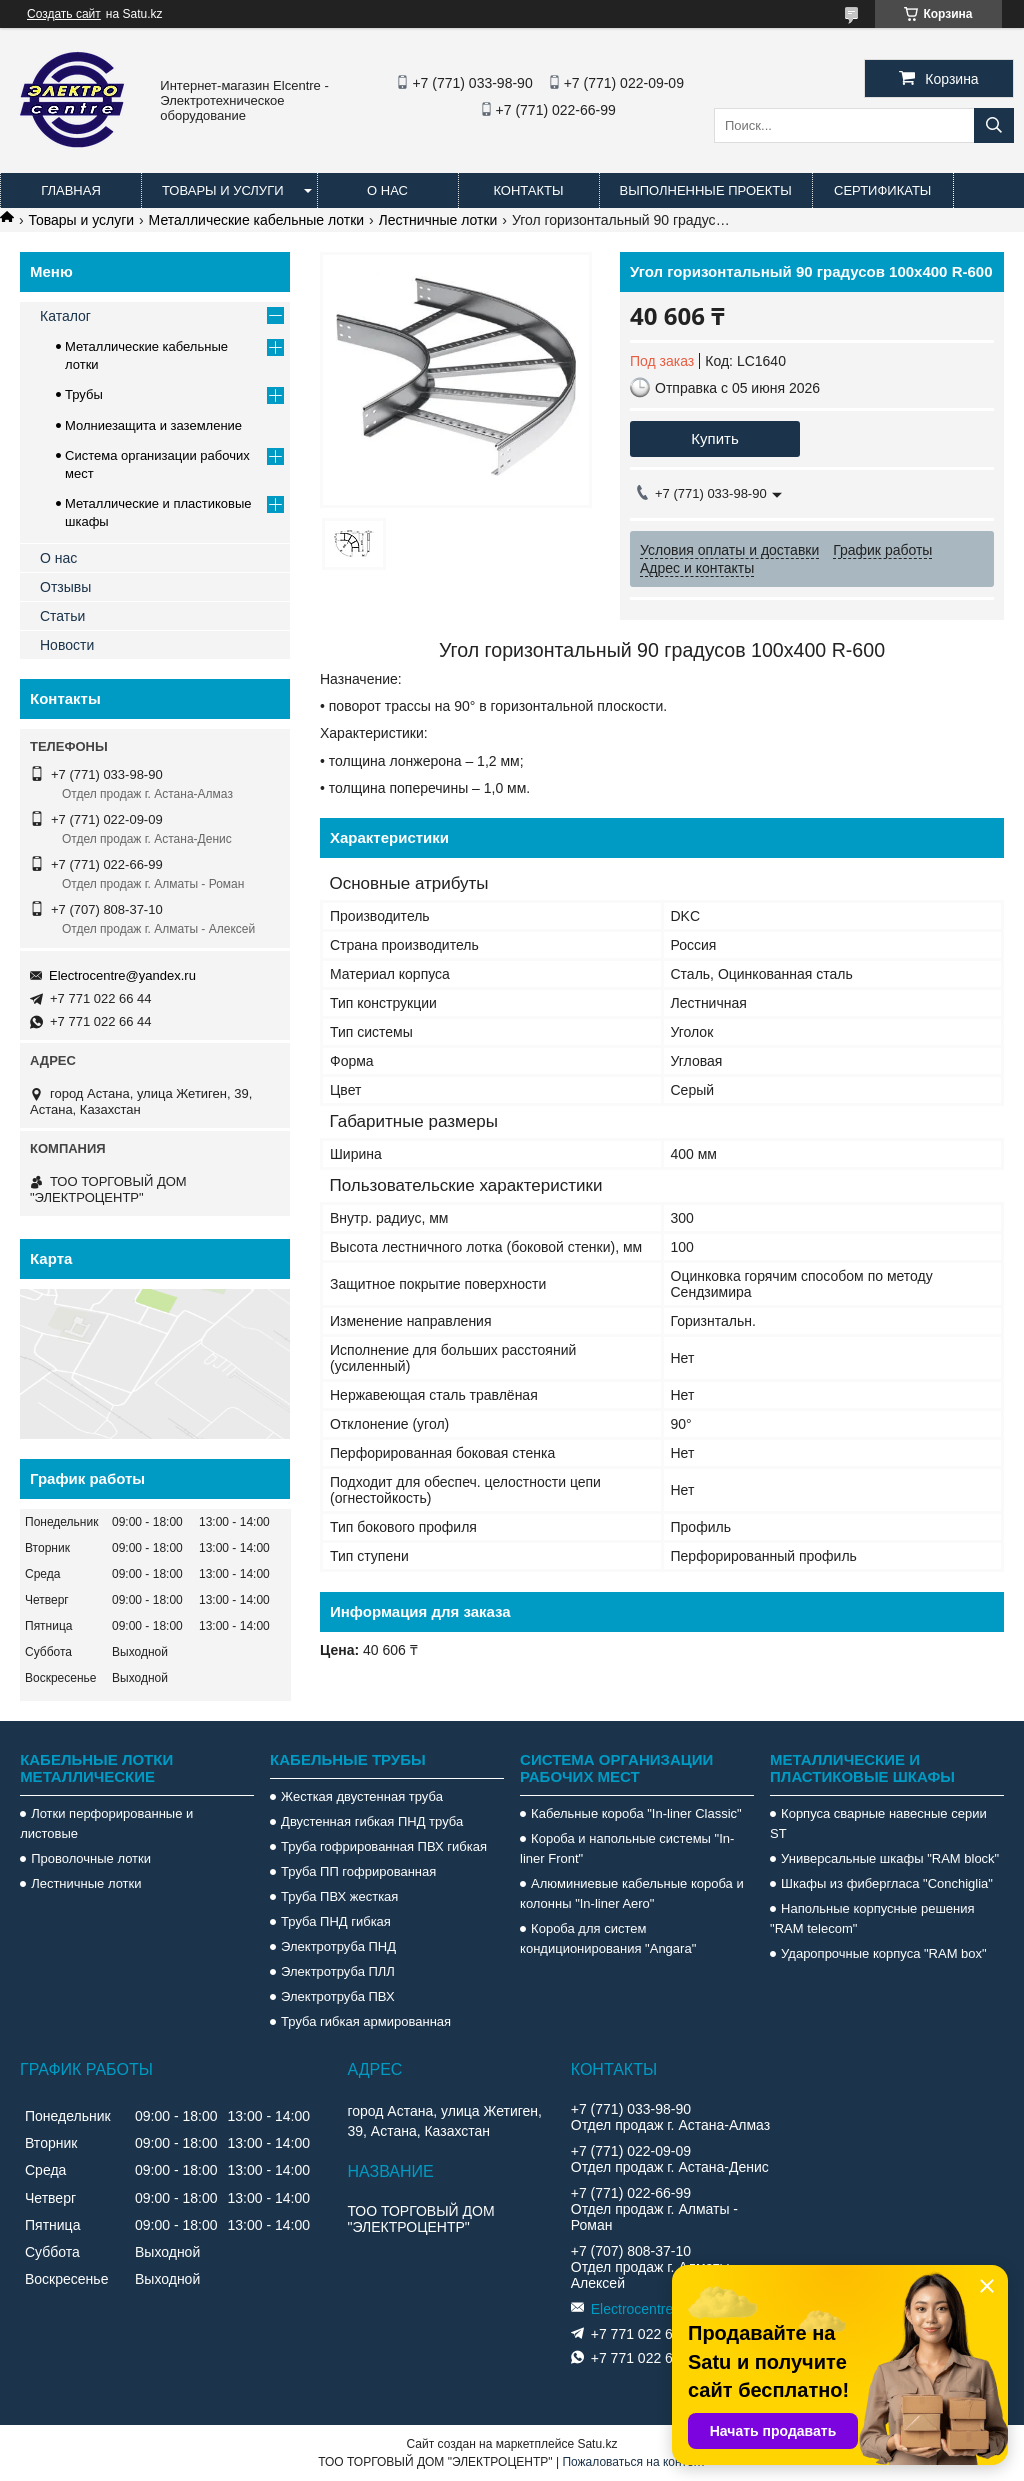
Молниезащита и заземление (153, 425)
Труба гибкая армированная (366, 2021)
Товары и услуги (223, 190)
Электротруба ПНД (338, 1946)
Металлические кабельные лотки (257, 220)
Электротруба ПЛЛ (338, 1971)
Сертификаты (882, 190)
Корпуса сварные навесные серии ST (878, 1823)
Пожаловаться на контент (633, 2462)
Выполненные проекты (706, 190)
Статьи (62, 616)
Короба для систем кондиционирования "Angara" (608, 1938)
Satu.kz (597, 2444)
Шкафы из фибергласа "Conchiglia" (887, 1883)
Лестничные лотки (438, 220)
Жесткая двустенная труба (362, 1796)
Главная (71, 190)
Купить (714, 438)
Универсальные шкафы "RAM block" (890, 1858)
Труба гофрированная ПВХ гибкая (384, 1846)
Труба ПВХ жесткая (339, 1896)
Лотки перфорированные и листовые (106, 1823)
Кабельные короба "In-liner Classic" (636, 1813)
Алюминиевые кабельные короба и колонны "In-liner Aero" (632, 1893)
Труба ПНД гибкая (336, 1921)
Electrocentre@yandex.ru (122, 975)
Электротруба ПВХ (337, 1996)
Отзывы (65, 587)
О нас (387, 190)
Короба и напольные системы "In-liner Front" (627, 1848)
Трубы (84, 394)
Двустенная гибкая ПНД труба (372, 1821)
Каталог (65, 316)
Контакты (528, 190)
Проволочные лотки (91, 1858)
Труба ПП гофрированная (358, 1871)
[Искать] (994, 125)
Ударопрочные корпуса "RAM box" (884, 1953)
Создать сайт (64, 14)
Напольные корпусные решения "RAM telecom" (872, 1918)
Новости (67, 645)
